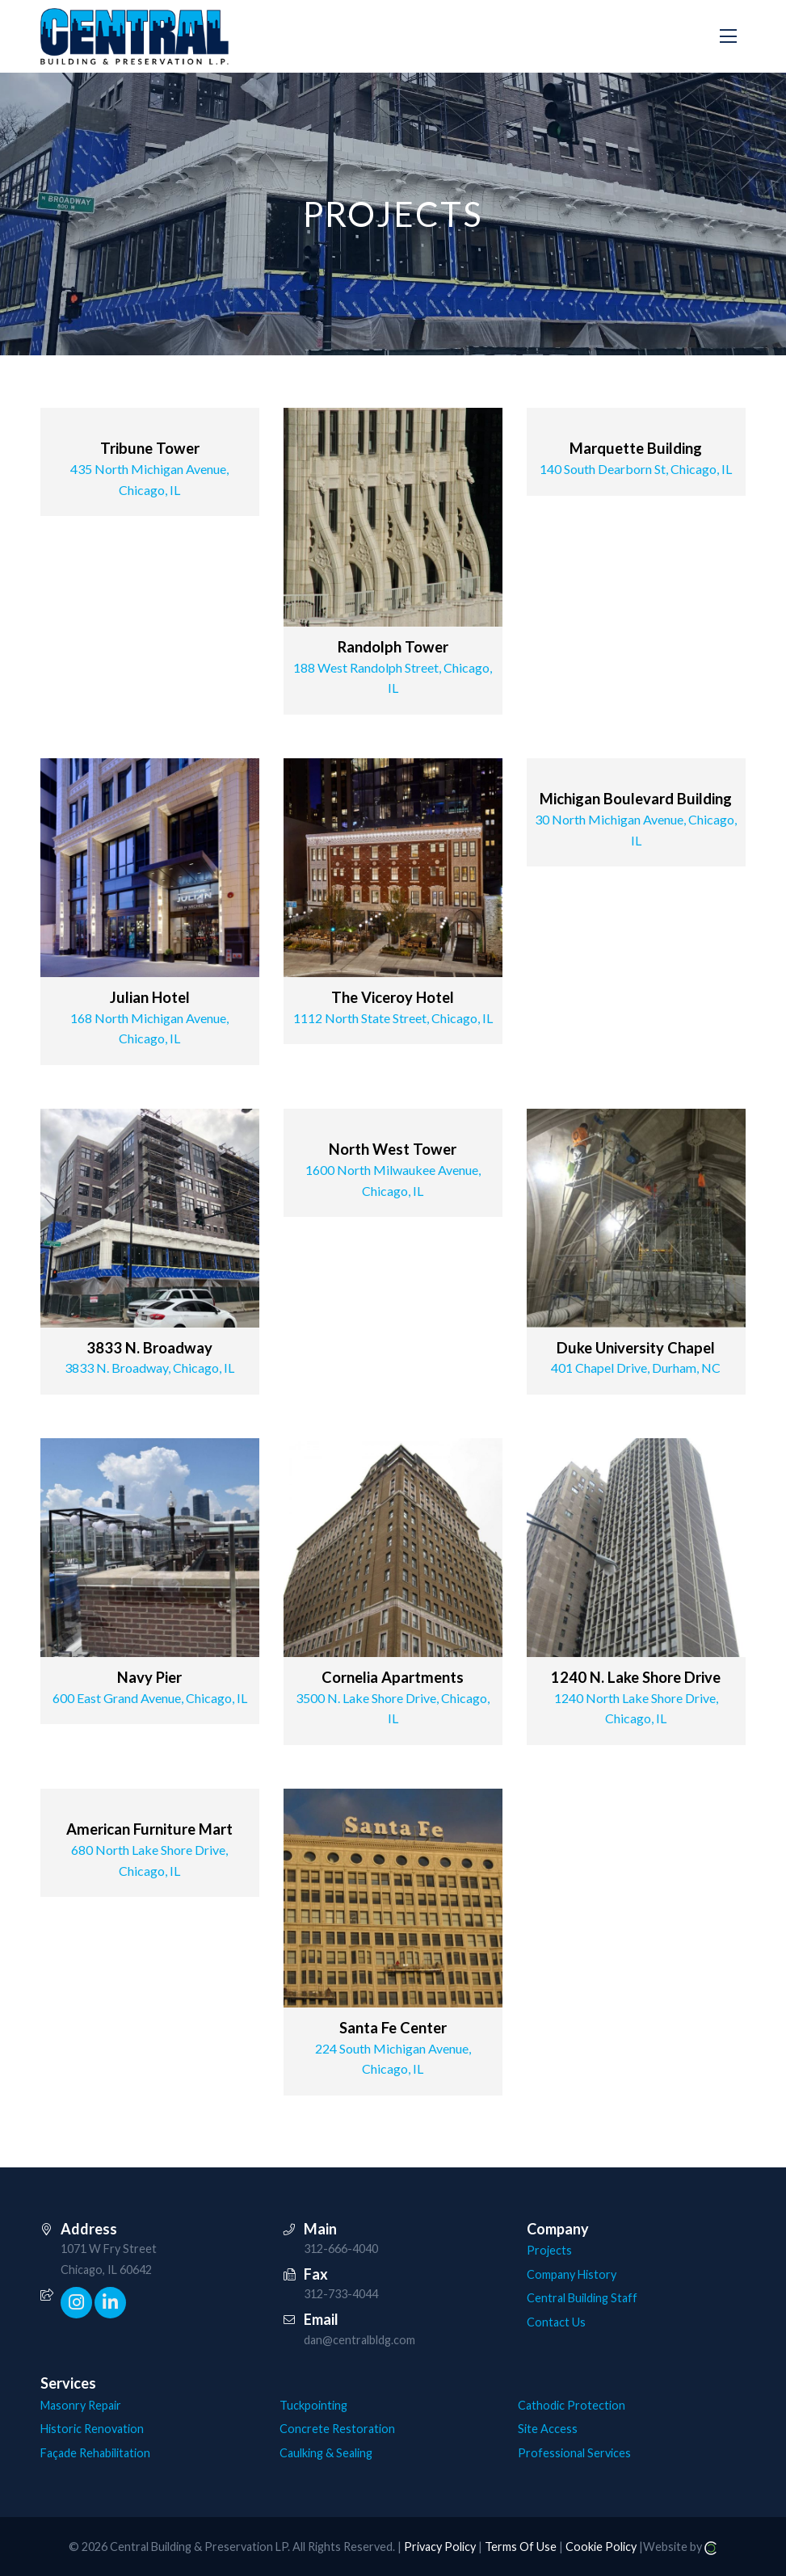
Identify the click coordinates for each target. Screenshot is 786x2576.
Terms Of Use (521, 2546)
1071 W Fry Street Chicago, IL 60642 (109, 2259)
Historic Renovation (92, 2428)
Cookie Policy (601, 2546)
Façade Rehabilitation (95, 2453)
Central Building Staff (582, 2298)
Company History (571, 2274)
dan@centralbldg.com (359, 2340)
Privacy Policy (440, 2546)
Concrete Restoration (337, 2428)
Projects (549, 2250)
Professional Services (574, 2453)
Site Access (548, 2428)
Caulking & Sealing (326, 2453)
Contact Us (556, 2322)
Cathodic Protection (571, 2405)
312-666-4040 (341, 2248)
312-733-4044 (341, 2294)
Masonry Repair (80, 2405)
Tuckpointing (313, 2405)
